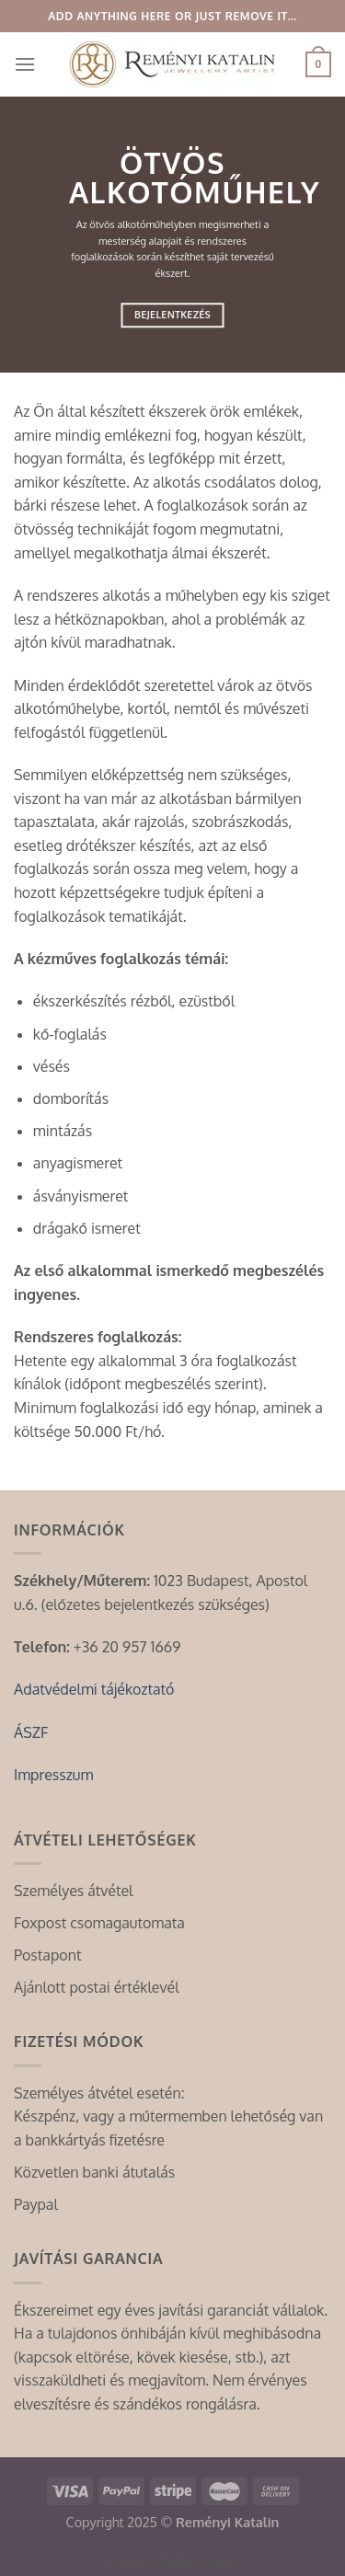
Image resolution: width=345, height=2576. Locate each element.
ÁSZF (31, 1732)
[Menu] (25, 63)
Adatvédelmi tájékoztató (94, 1689)
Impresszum (53, 1774)
